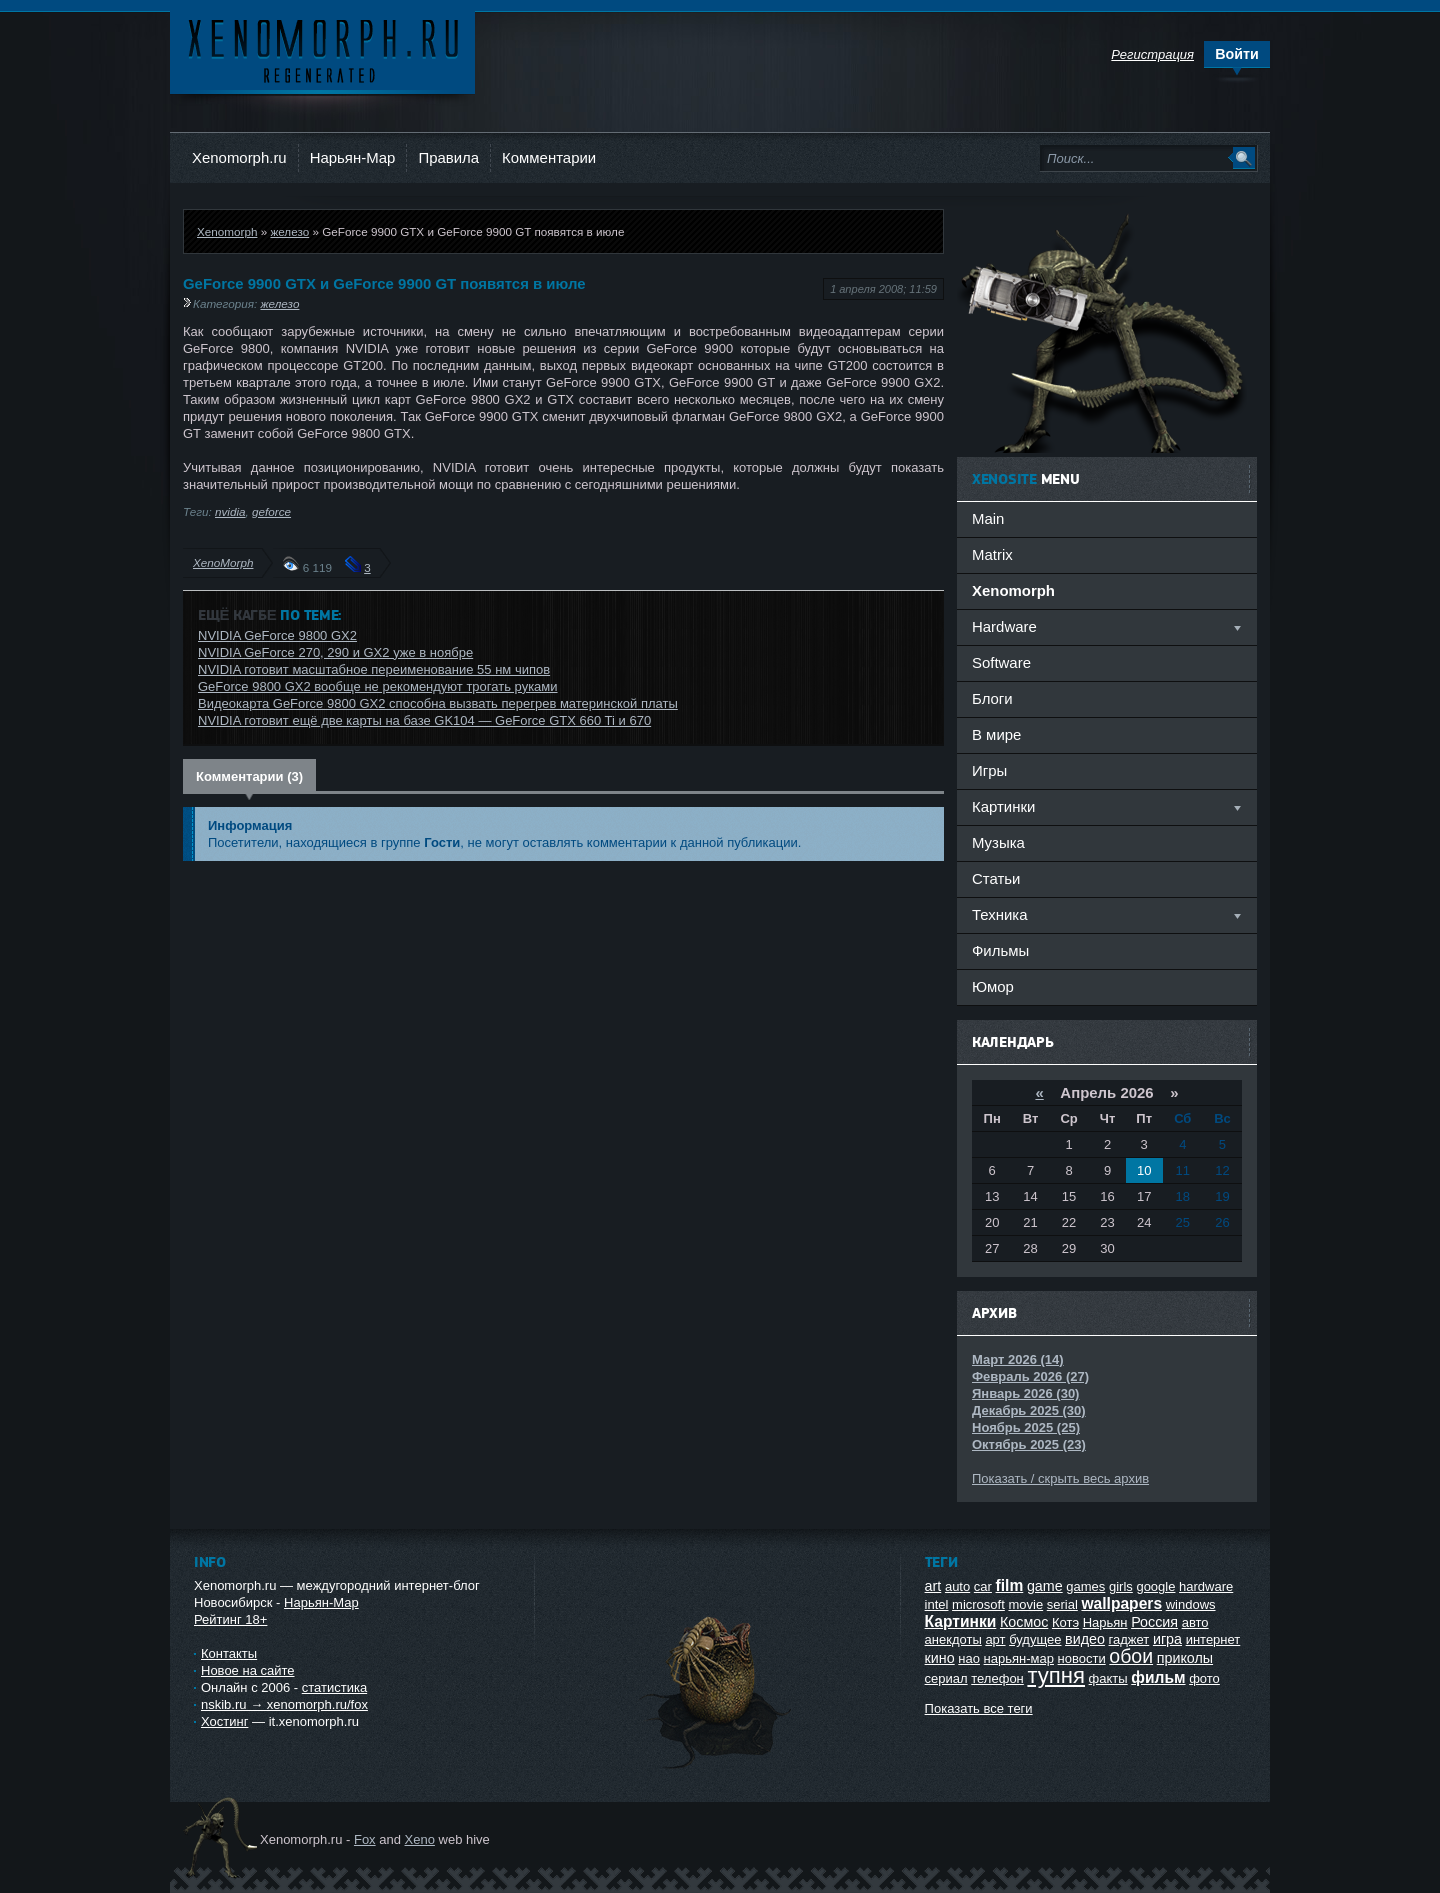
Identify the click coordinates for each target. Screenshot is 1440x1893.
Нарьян (1105, 1622)
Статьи (996, 878)
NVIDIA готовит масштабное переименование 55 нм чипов (374, 669)
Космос (1024, 1622)
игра (1167, 1639)
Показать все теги (979, 1708)
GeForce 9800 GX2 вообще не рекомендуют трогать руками (378, 686)
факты (1108, 1678)
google (1155, 1586)
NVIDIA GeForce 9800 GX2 (277, 635)
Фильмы (1000, 950)
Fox (365, 1839)
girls (1121, 1586)
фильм (1158, 1677)
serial (1062, 1604)
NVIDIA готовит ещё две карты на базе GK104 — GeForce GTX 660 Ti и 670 (424, 720)
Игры (989, 770)
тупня (1056, 1675)
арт (995, 1639)
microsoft (978, 1604)
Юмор (993, 986)
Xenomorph (227, 231)
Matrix (992, 554)
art (933, 1586)
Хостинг (224, 1721)
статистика (334, 1687)
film (1010, 1585)
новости (1082, 1658)
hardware (1206, 1586)
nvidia (230, 511)
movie (1025, 1604)
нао (969, 1658)
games (1085, 1586)
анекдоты (953, 1639)
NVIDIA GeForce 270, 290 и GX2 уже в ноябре (335, 652)
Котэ (1065, 1622)
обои (1131, 1656)
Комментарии (549, 157)
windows (1191, 1604)
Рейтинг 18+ (230, 1619)
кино (940, 1658)
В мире (996, 734)
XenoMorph (223, 562)
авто (1195, 1622)
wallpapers (1121, 1603)
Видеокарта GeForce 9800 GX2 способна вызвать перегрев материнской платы (438, 703)
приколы (1185, 1658)
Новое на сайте (248, 1670)
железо (289, 231)
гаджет (1129, 1639)
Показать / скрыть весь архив (1060, 1478)
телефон (997, 1678)
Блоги (992, 698)
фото (1204, 1678)
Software (1001, 662)
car (983, 1586)
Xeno (420, 1839)
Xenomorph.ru (239, 157)
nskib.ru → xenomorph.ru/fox (284, 1704)
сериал (946, 1678)
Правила (448, 157)
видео (1085, 1639)
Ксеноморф (322, 49)
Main (988, 518)
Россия (1154, 1622)
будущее (1035, 1639)
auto (957, 1586)
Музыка (998, 842)
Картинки (961, 1621)
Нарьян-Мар (353, 157)
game (1045, 1586)
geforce (271, 511)
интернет (1213, 1639)
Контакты (229, 1653)
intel (937, 1604)
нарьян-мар (1019, 1658)
